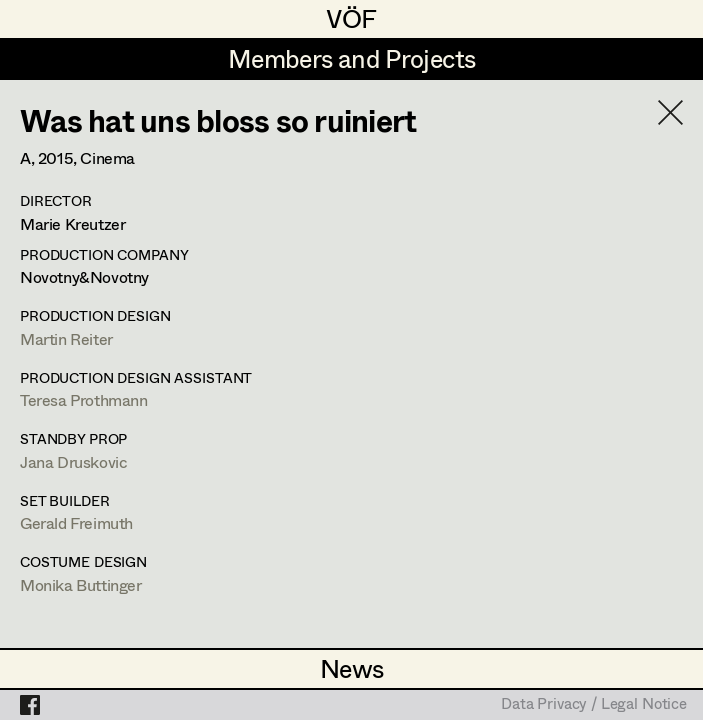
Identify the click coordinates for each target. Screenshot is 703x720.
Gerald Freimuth (76, 522)
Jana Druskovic (73, 461)
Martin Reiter (66, 338)
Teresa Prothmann (84, 399)
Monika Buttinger (81, 584)
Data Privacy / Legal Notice (594, 705)
